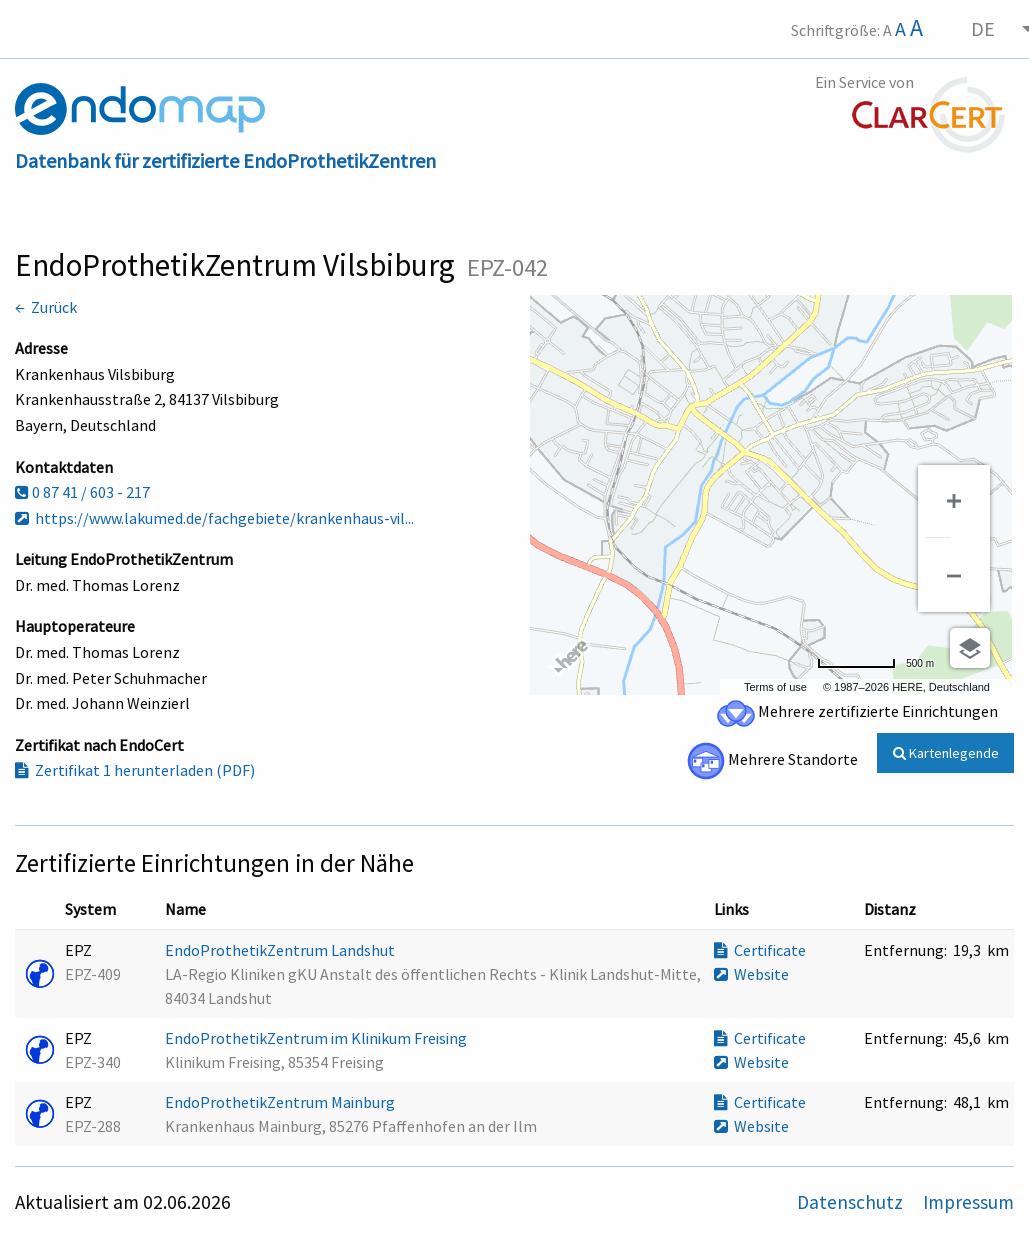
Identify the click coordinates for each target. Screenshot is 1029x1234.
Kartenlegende (946, 753)
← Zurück (46, 307)
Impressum (968, 1202)
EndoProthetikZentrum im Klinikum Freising (317, 1038)
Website (751, 974)
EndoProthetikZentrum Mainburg (281, 1102)
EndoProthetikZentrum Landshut (281, 950)
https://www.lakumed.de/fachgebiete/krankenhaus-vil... (214, 518)
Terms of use (775, 687)
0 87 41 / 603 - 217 (82, 492)
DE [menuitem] (983, 28)
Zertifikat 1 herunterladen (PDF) (135, 770)
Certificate (760, 950)
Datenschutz (852, 1202)
